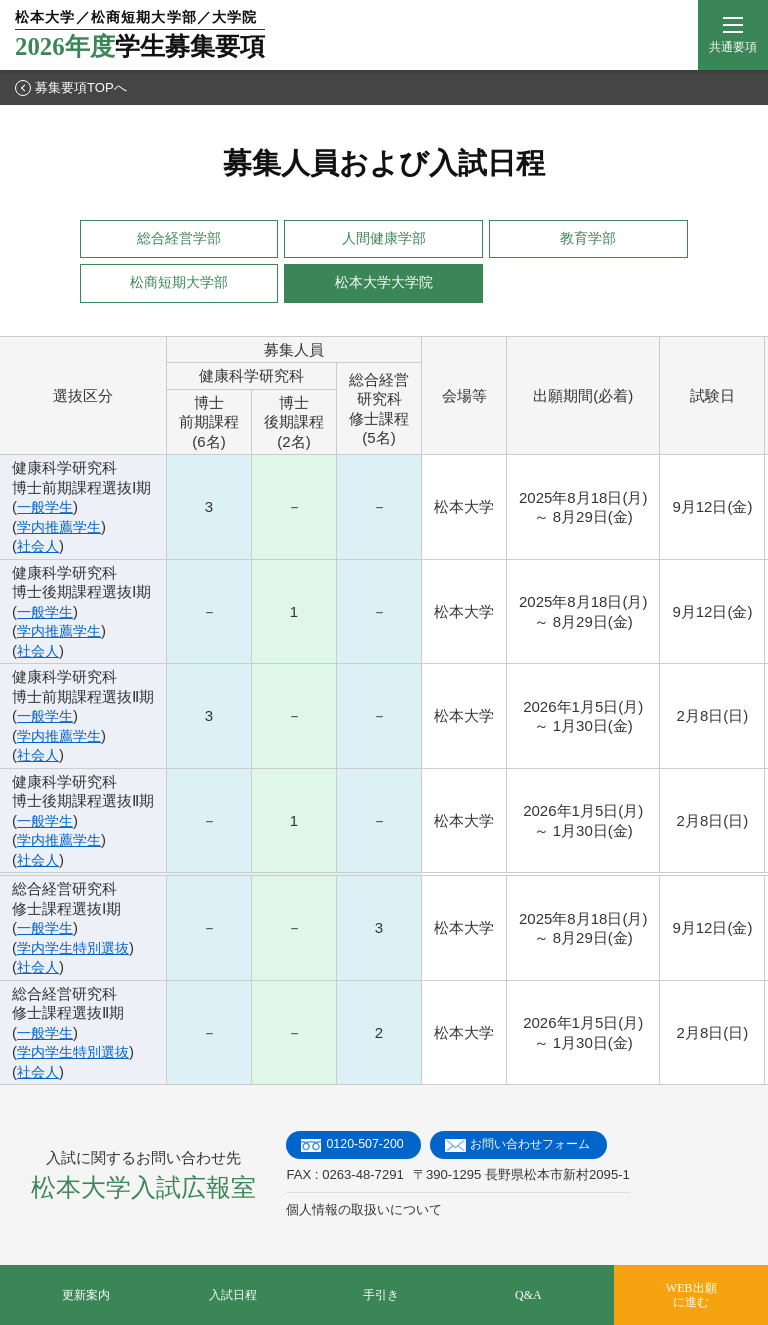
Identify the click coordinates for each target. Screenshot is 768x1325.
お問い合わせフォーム (539, 1144)
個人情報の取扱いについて (364, 1210)
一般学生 (47, 506)
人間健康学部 (384, 238)
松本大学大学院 (384, 282)
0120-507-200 (367, 1144)
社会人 (39, 545)
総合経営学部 (179, 238)
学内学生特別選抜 (77, 947)
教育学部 (588, 238)
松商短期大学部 (179, 282)
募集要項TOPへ (71, 88)
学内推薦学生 (62, 526)
